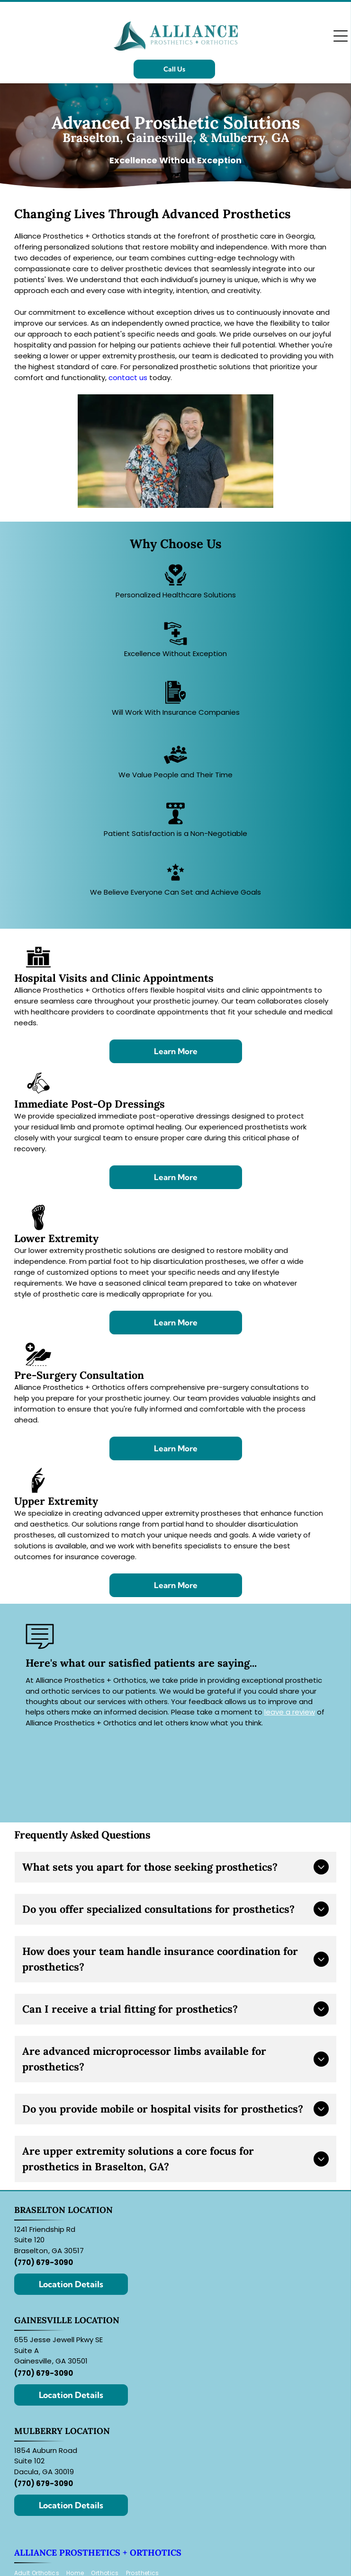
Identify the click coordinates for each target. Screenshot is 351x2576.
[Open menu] (340, 36)
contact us (127, 377)
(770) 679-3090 (43, 2262)
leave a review (289, 1712)
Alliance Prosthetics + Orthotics (97, 2552)
